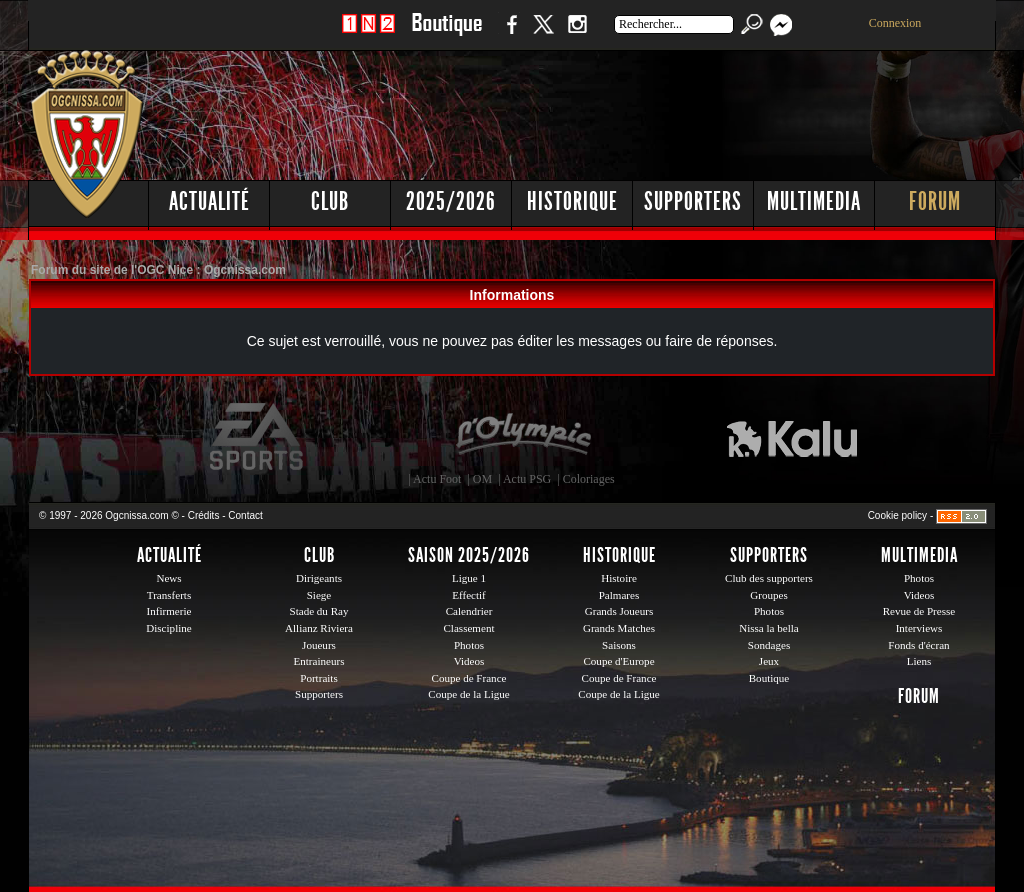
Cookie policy (897, 515)
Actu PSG (527, 479)
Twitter (543, 34)
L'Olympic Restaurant (523, 437)
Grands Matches (619, 628)
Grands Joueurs (619, 611)
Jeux (769, 661)
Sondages (769, 645)
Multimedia (814, 201)
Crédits (204, 515)
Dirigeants (319, 578)
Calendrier (469, 611)
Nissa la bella (769, 628)
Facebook (509, 34)
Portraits (319, 678)
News (168, 578)
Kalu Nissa (792, 437)
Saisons (619, 645)
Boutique (446, 34)
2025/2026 (451, 201)
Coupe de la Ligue (468, 694)
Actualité (209, 201)
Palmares (619, 595)
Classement (468, 628)
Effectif (469, 595)
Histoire (619, 578)
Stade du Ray (319, 611)
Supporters (693, 201)
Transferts (169, 595)
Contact (245, 515)
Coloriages (589, 479)
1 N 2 (368, 34)
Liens (919, 661)
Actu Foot (437, 479)
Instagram (577, 34)
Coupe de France (469, 678)
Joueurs (319, 645)
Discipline (168, 628)
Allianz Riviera (319, 628)
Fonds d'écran (918, 645)
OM (482, 479)
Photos (469, 645)
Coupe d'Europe (618, 661)
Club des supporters (769, 578)
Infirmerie (169, 611)
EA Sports (258, 437)
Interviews (919, 628)
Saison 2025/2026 (469, 555)
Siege (319, 595)
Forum (935, 201)
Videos (469, 661)
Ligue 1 (469, 578)
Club (330, 201)
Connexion (895, 23)
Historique (572, 201)
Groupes (768, 595)
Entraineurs (319, 661)
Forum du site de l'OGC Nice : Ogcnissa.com (158, 270)
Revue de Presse (919, 611)
